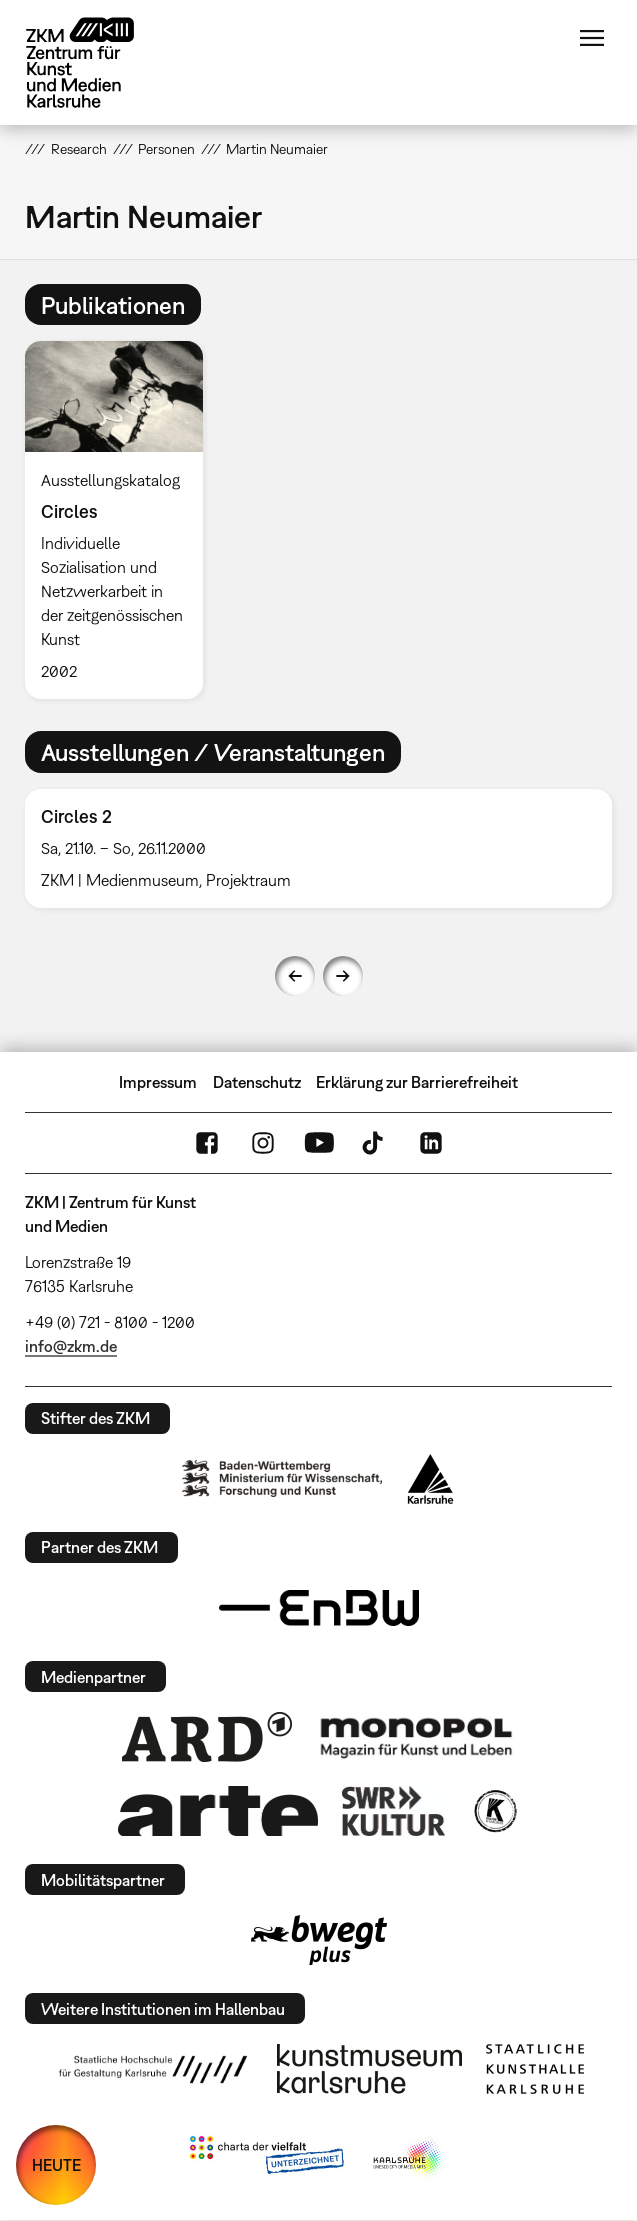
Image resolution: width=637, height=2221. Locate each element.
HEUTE (56, 2165)
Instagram (263, 1143)
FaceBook (207, 1143)
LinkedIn (431, 1143)
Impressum (158, 1082)
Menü (592, 38)
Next (343, 976)
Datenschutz (257, 1082)
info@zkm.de (71, 1346)
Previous (295, 976)
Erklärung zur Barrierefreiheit (417, 1082)
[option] (121, 520)
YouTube (319, 1143)
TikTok (375, 1143)
